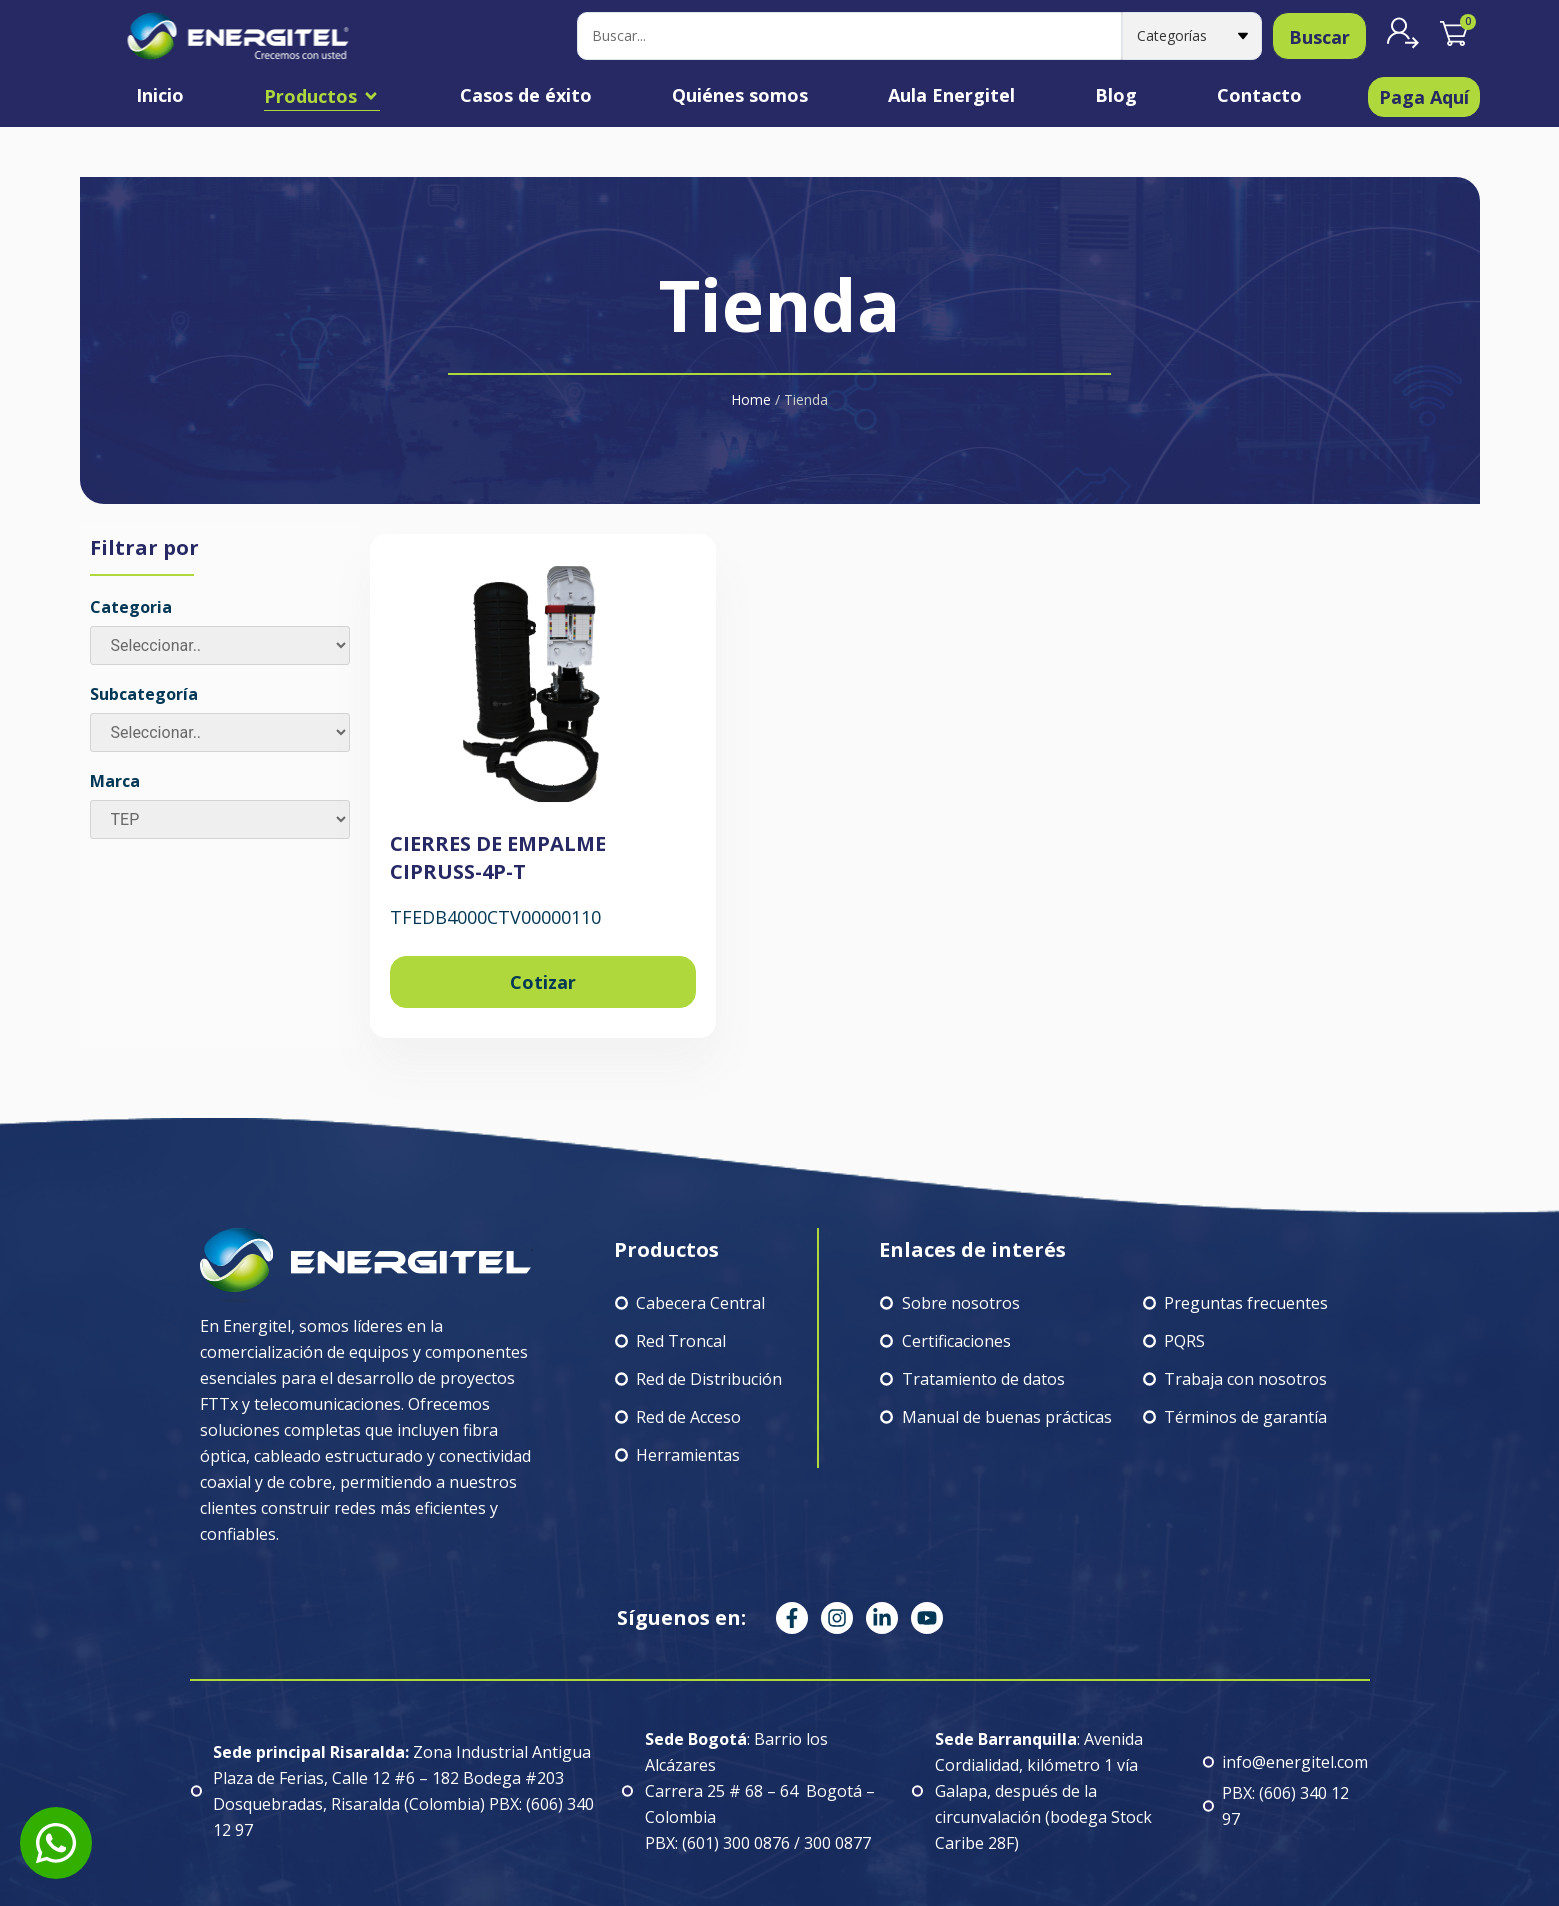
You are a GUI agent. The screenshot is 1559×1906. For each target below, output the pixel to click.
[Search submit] (1319, 36)
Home (751, 399)
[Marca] (220, 819)
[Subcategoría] (220, 732)
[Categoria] (220, 645)
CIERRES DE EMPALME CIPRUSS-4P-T (498, 857)
